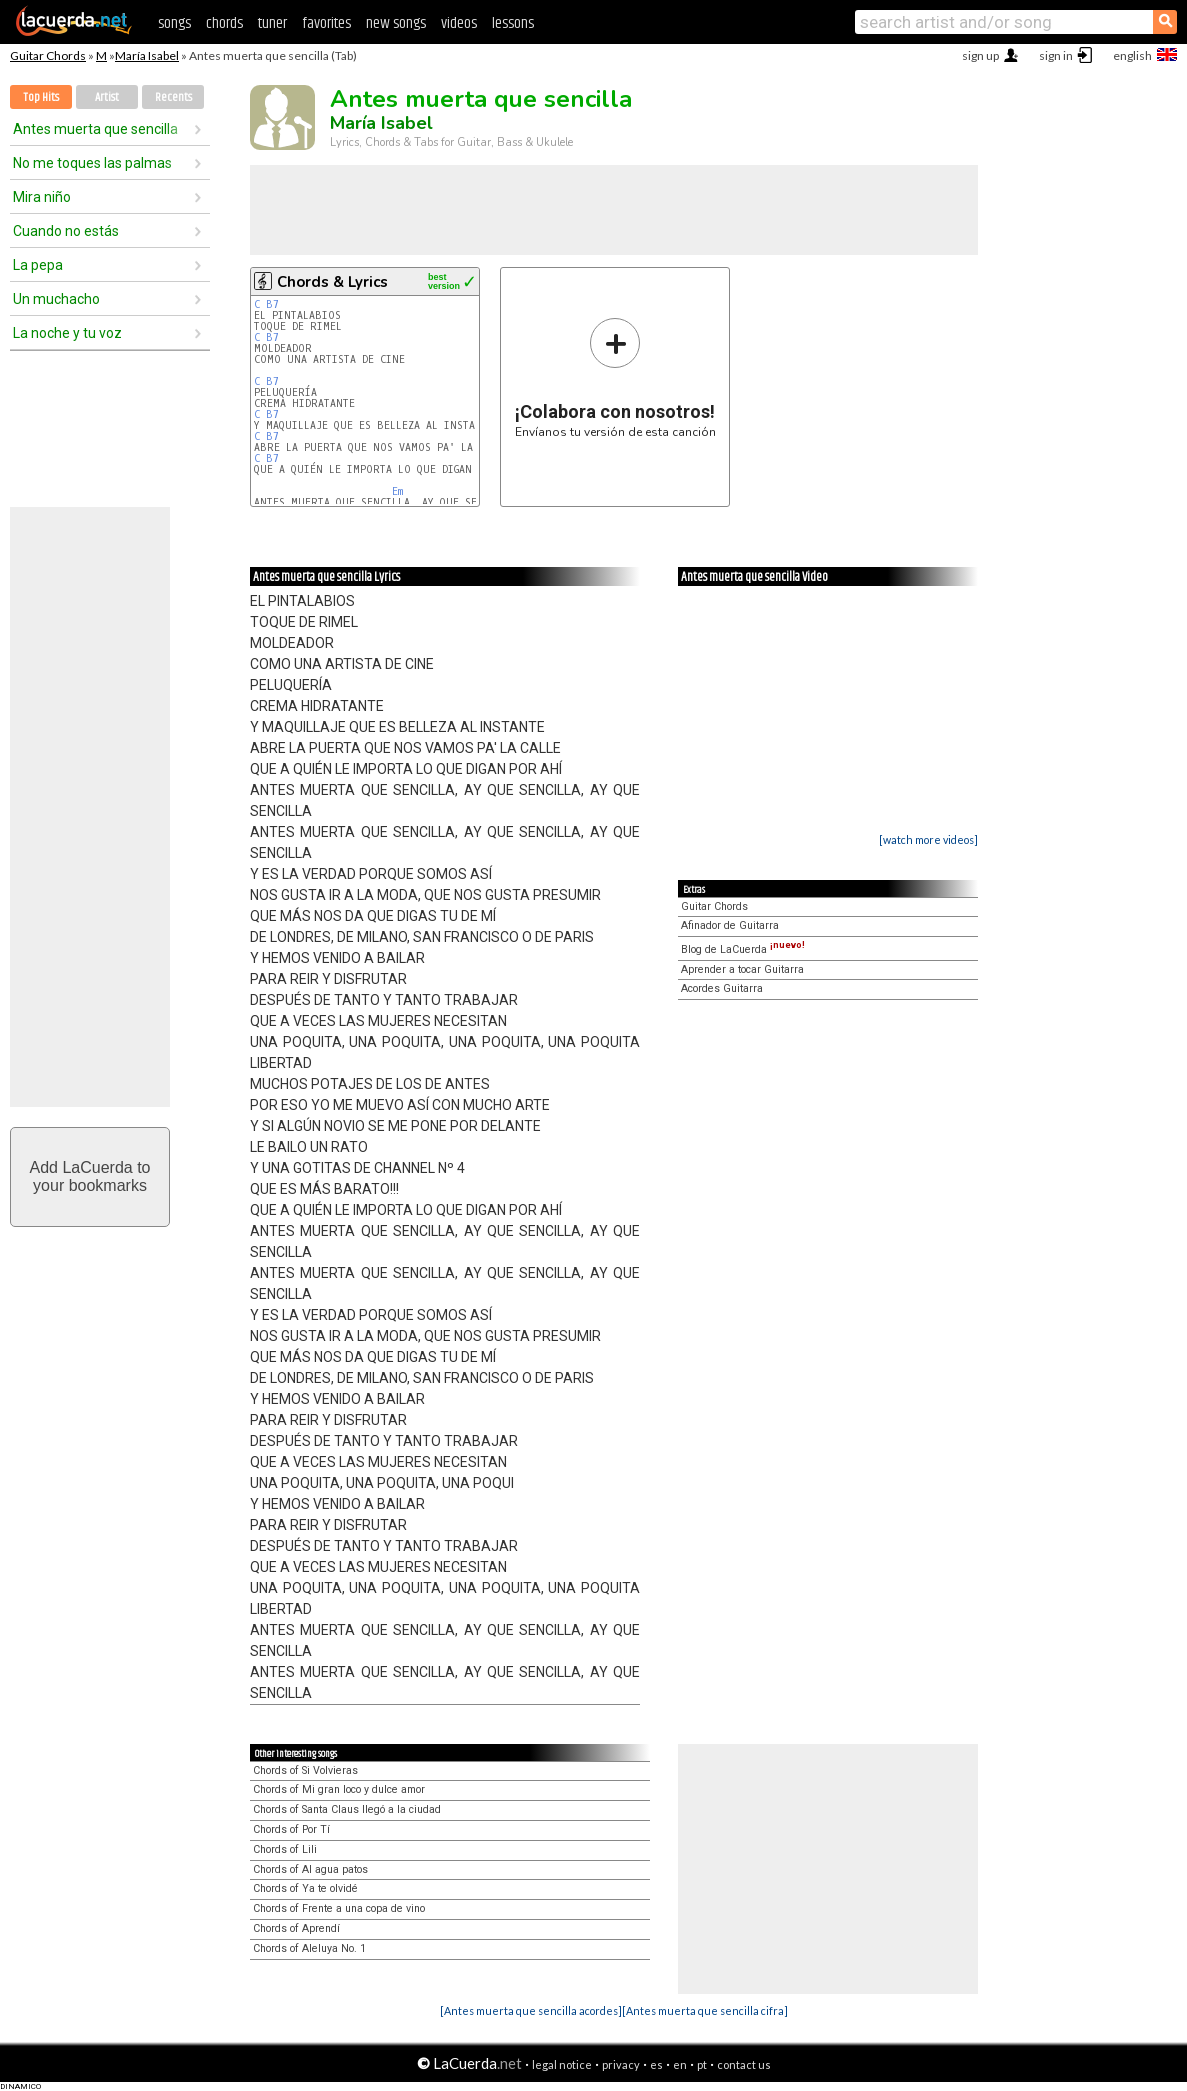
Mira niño (42, 197)
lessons (513, 23)
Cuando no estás (66, 231)
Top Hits (41, 97)
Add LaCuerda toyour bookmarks (90, 1176)
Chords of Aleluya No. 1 (309, 1948)
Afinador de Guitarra (730, 925)
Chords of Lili (285, 1849)
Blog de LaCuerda (743, 949)
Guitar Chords (48, 55)
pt (702, 2064)
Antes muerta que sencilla (95, 129)
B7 (272, 304)
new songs (396, 23)
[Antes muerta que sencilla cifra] (705, 2010)
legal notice (562, 2064)
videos (459, 23)
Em (397, 491)
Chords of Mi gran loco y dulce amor (339, 1789)
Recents (173, 97)
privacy (621, 2064)
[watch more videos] (928, 839)
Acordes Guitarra (722, 988)
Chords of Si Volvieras (305, 1770)
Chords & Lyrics (332, 282)
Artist (107, 97)
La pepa (38, 265)
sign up (980, 55)
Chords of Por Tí (291, 1829)
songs (174, 23)
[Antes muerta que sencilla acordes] (531, 2010)
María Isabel (147, 55)
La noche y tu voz (67, 333)
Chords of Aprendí (296, 1928)
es (656, 2064)
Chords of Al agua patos (310, 1869)
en (680, 2064)
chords (224, 23)
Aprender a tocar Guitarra (742, 969)
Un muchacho (56, 299)
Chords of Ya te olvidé (305, 1888)
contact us (744, 2064)
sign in (1056, 55)
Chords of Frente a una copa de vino (339, 1908)
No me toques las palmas (92, 163)
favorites (326, 23)
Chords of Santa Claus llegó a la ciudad (347, 1809)
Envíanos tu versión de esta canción (615, 377)
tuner (272, 23)
